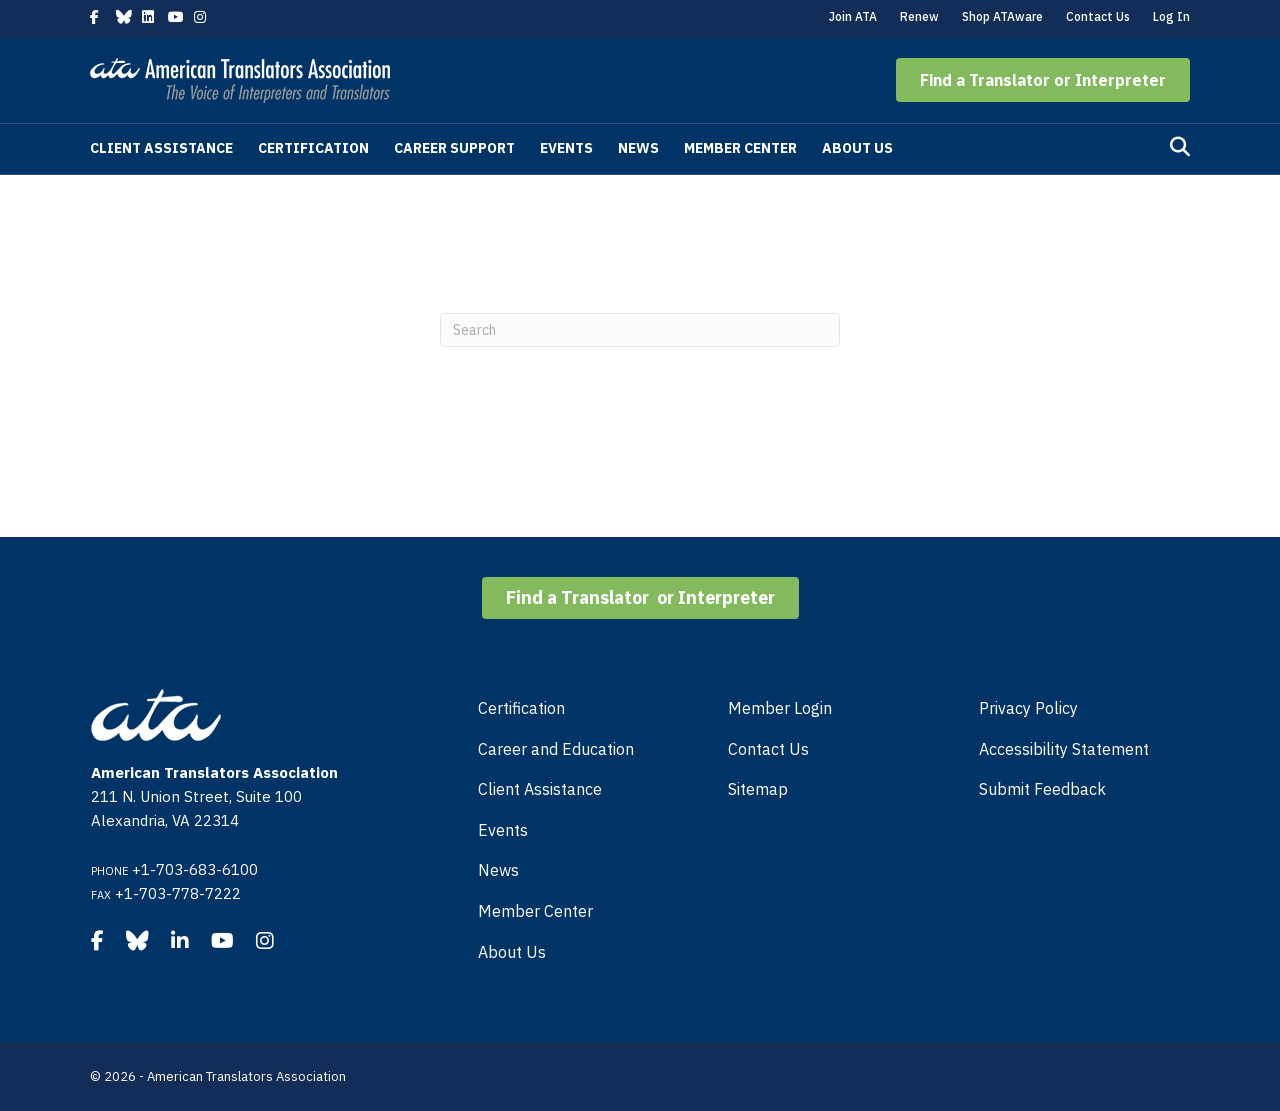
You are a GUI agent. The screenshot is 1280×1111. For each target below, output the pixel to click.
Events (566, 148)
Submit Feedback (1042, 789)
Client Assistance (161, 148)
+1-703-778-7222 (178, 893)
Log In (1171, 16)
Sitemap (758, 789)
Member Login (780, 708)
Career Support (454, 148)
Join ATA (853, 16)
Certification (313, 148)
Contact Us (1098, 16)
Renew (919, 16)
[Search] (1180, 147)
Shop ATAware (1002, 16)
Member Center (740, 148)
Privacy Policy (1028, 708)
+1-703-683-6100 (195, 869)
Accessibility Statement (1064, 749)
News (638, 148)
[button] (1043, 80)
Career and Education (556, 749)
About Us (857, 148)
